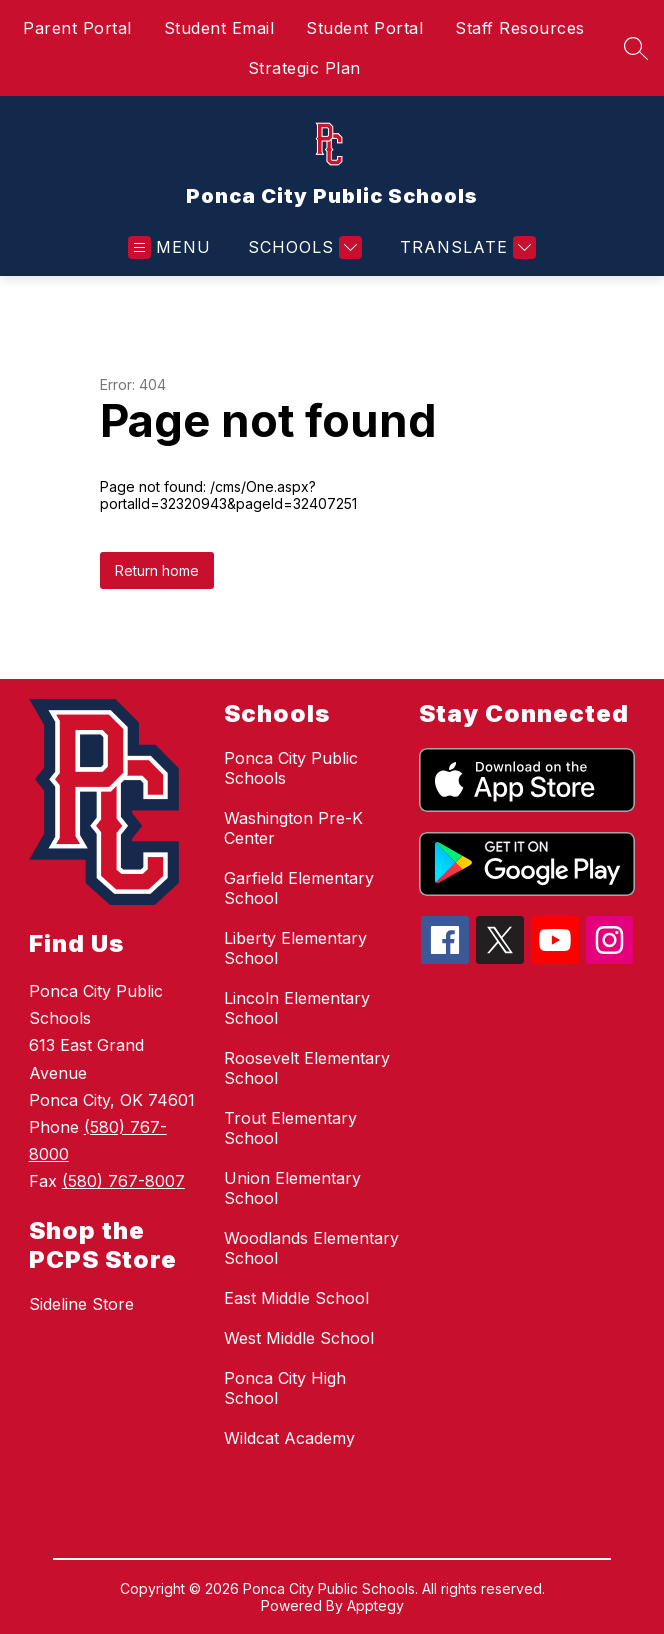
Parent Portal (77, 28)
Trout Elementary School (290, 1128)
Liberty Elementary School (295, 948)
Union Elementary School (292, 1188)
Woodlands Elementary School (311, 1248)
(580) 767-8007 (123, 1181)
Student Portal (364, 28)
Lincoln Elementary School (297, 1008)
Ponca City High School (285, 1388)
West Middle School (299, 1338)
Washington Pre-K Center (293, 828)
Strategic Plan (304, 68)
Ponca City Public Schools (291, 768)
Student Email (219, 28)
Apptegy (375, 1605)
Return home (157, 570)
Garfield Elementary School (299, 888)
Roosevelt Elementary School (307, 1068)
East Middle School (296, 1298)
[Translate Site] (465, 247)
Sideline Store (81, 1304)
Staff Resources (520, 28)
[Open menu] (169, 247)
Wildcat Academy (289, 1438)
